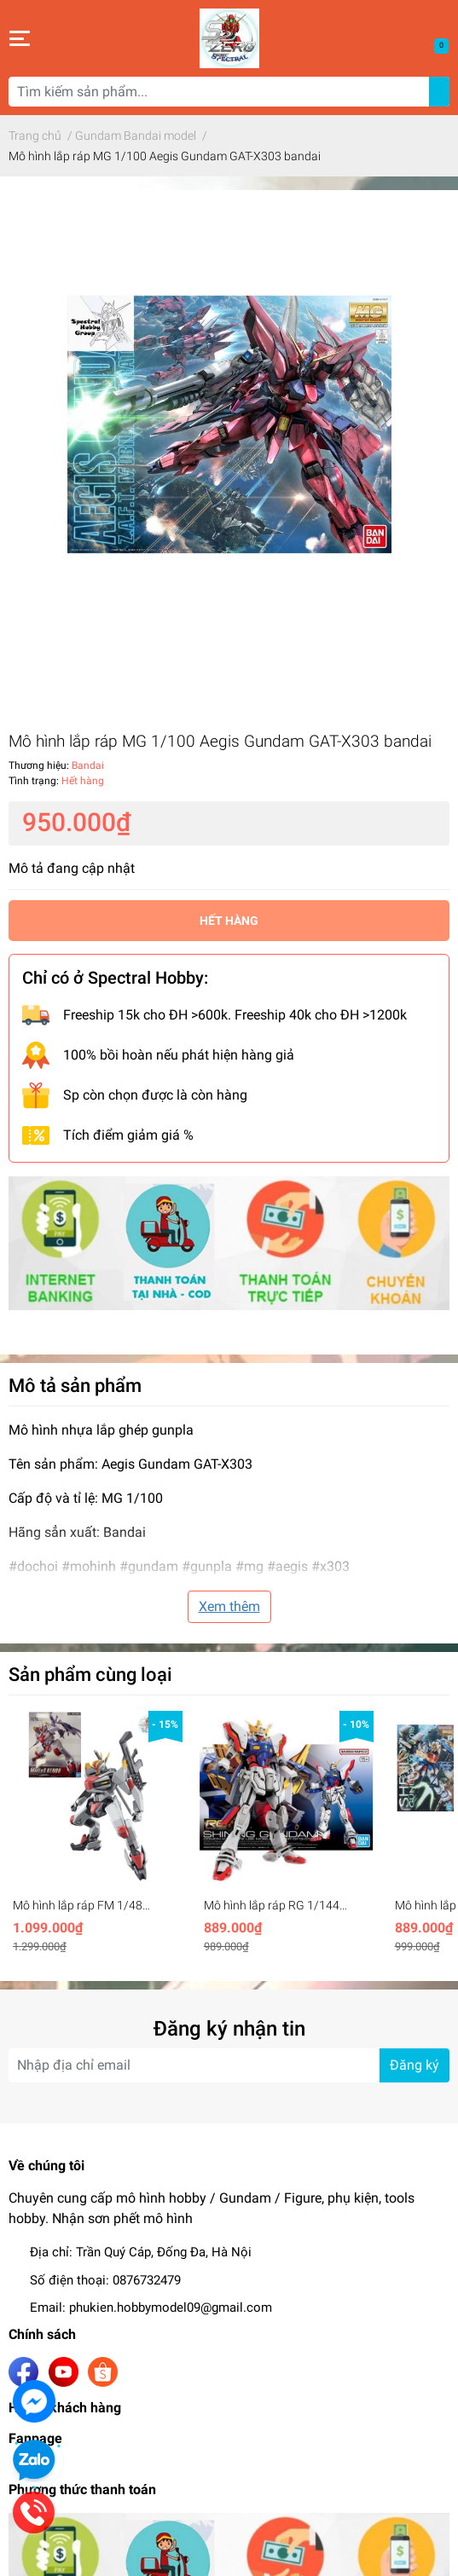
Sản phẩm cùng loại (90, 1674)
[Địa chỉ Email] (229, 2065)
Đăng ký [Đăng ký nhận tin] (414, 2065)
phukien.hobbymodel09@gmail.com (170, 2307)
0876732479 (147, 2280)
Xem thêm (229, 1606)
